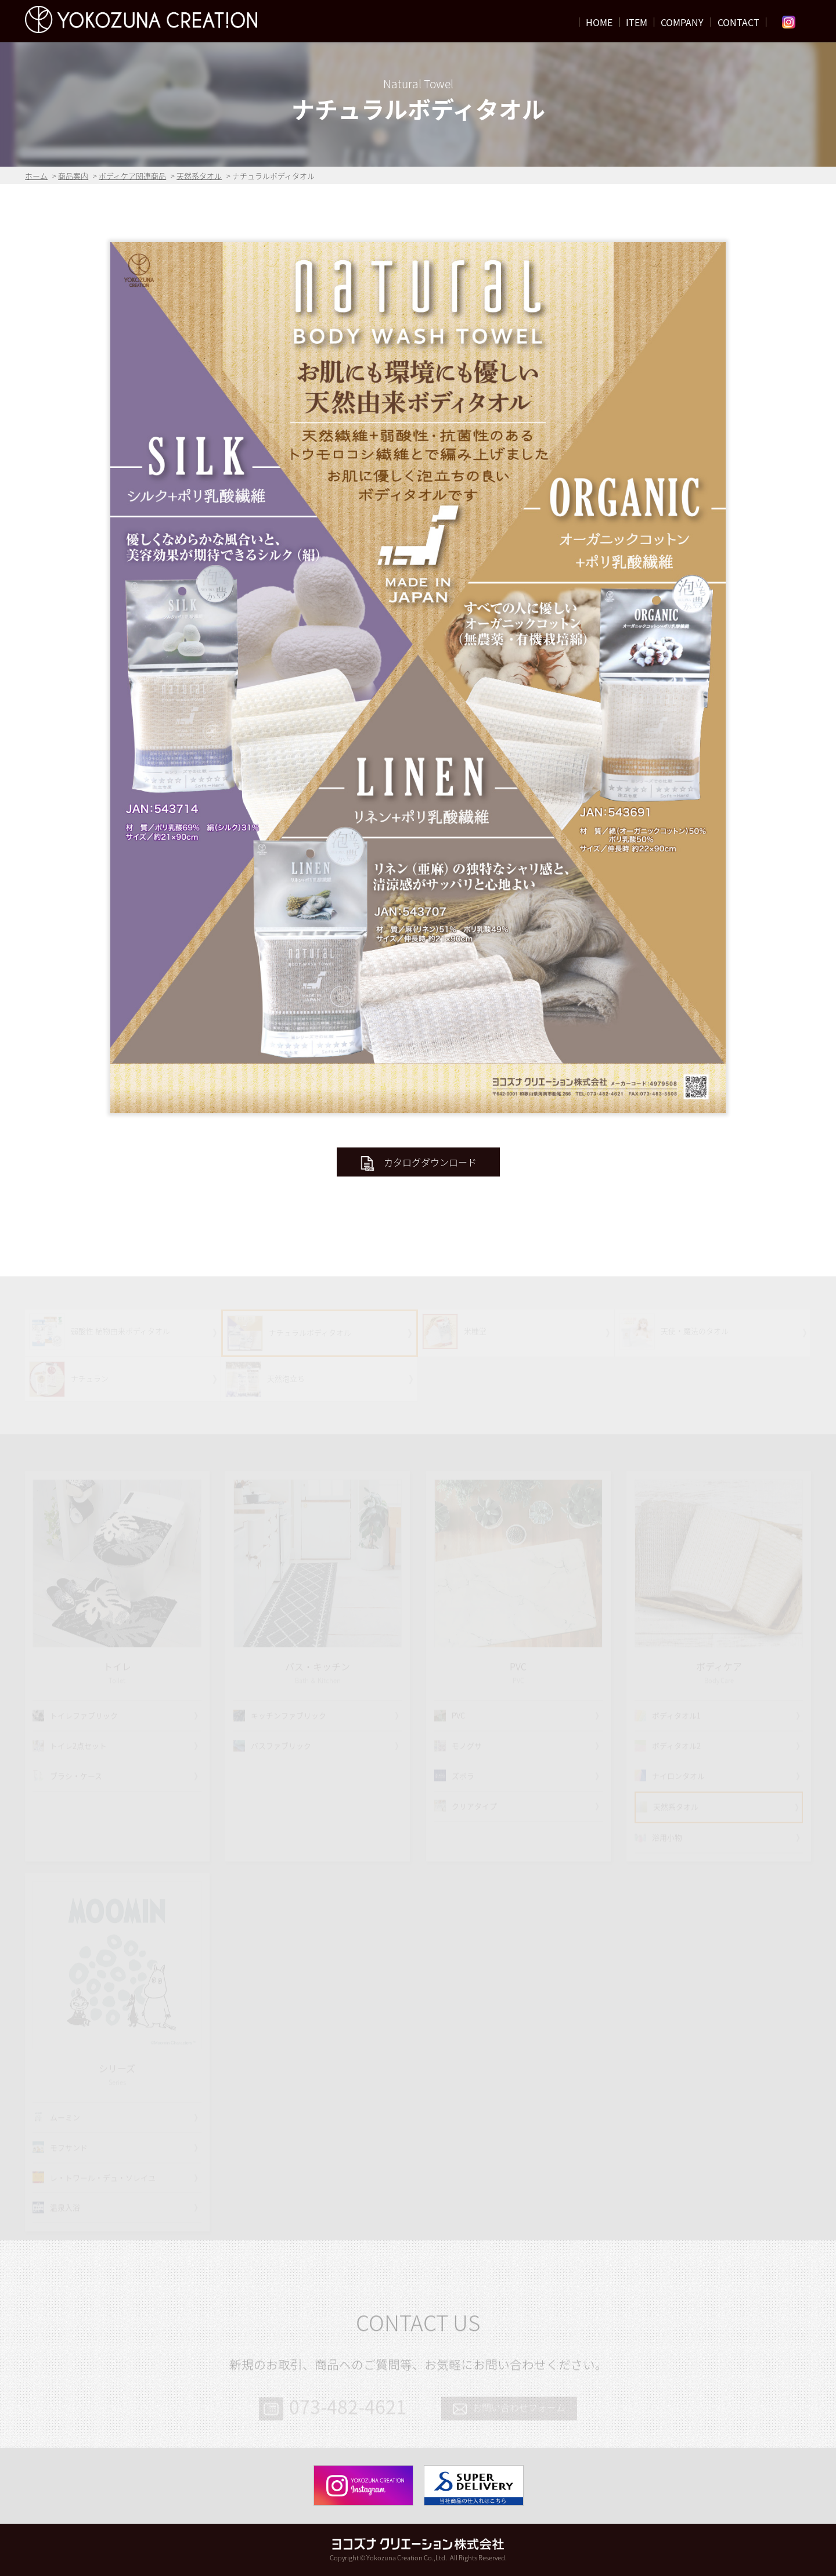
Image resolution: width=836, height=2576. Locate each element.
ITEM (636, 22)
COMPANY (682, 22)
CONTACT (738, 22)
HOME (599, 22)
